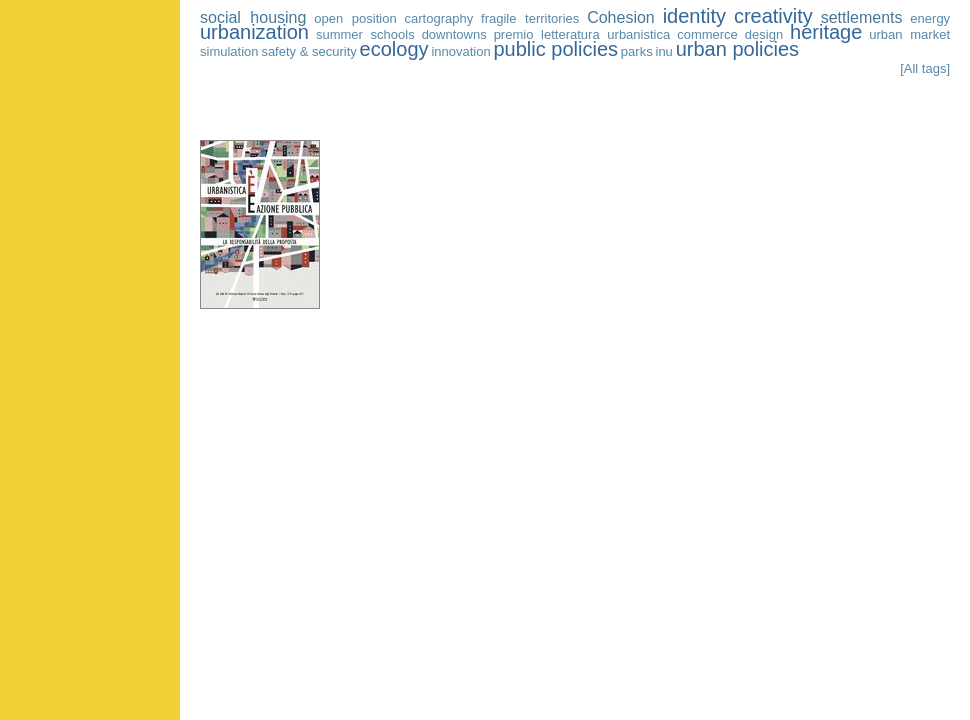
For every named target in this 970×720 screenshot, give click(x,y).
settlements (862, 17)
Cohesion (621, 17)
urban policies (737, 49)
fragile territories (530, 18)
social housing (253, 17)
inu (664, 51)
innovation (460, 51)
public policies (556, 49)
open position (355, 18)
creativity (773, 16)
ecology (394, 49)
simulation (229, 51)
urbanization (254, 32)
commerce (707, 34)
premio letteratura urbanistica (582, 34)
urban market (909, 34)
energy (930, 18)
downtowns (454, 34)
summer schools (365, 34)
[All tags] (925, 68)
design (764, 34)
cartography (439, 18)
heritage (826, 32)
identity (694, 16)
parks (637, 51)
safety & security (308, 51)
